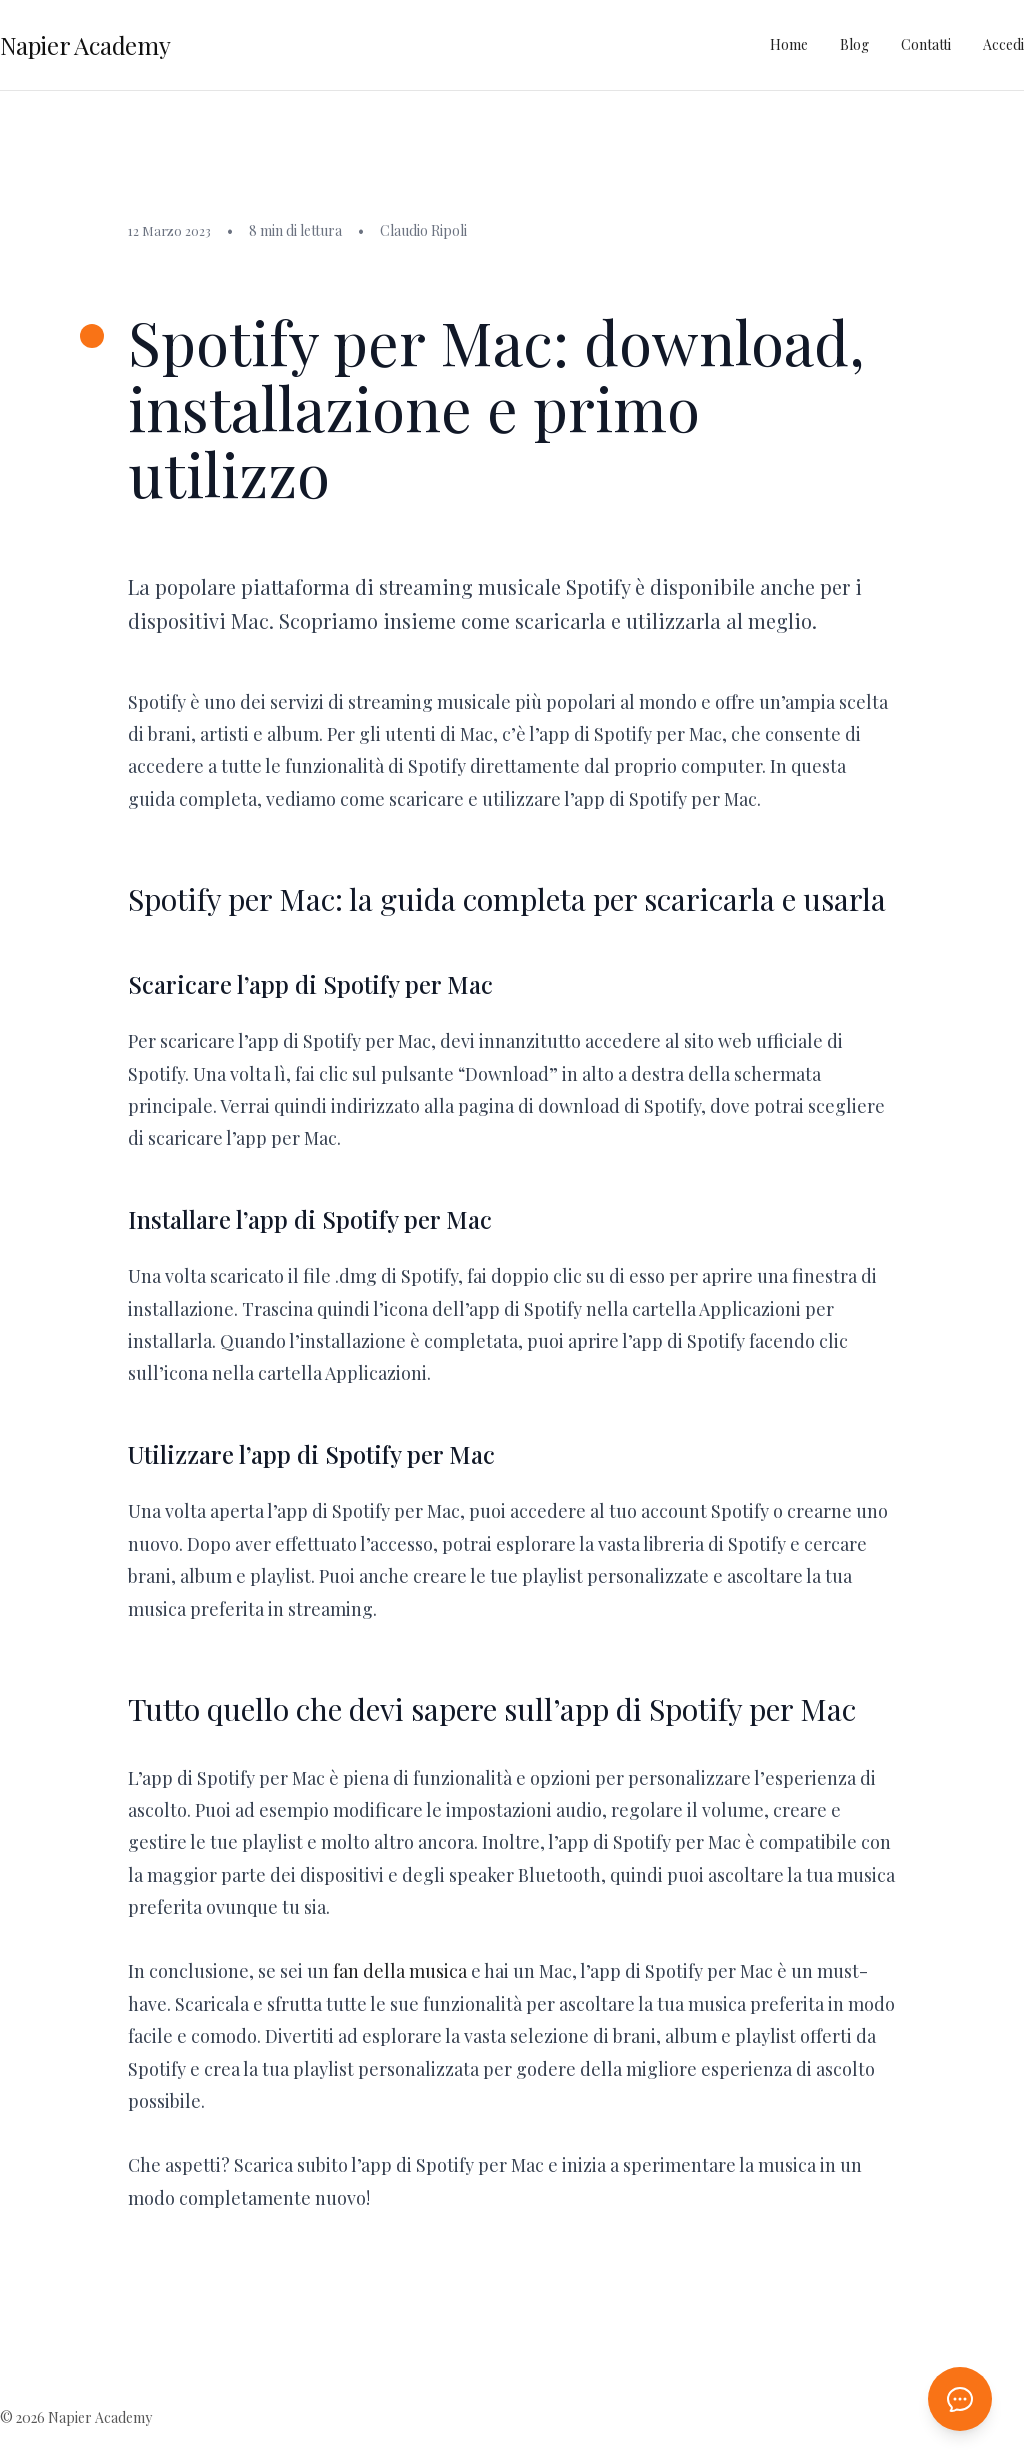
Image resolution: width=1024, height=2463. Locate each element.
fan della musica (400, 1971)
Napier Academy (85, 45)
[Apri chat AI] (960, 2399)
